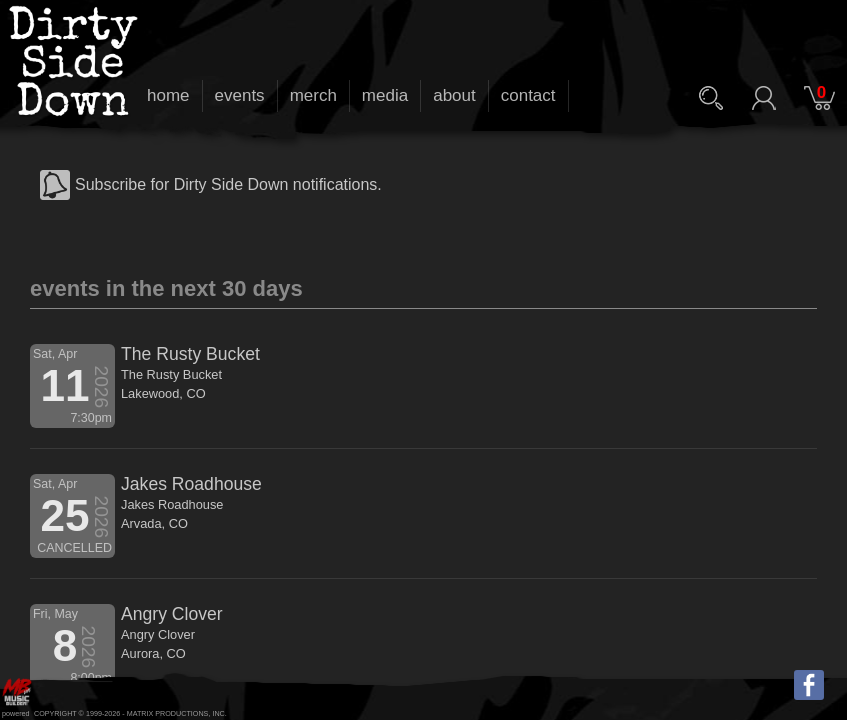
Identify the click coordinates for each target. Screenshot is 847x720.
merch (313, 95)
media (385, 95)
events (240, 95)
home (168, 95)
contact (528, 95)
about (454, 95)
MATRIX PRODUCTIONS (168, 713)
